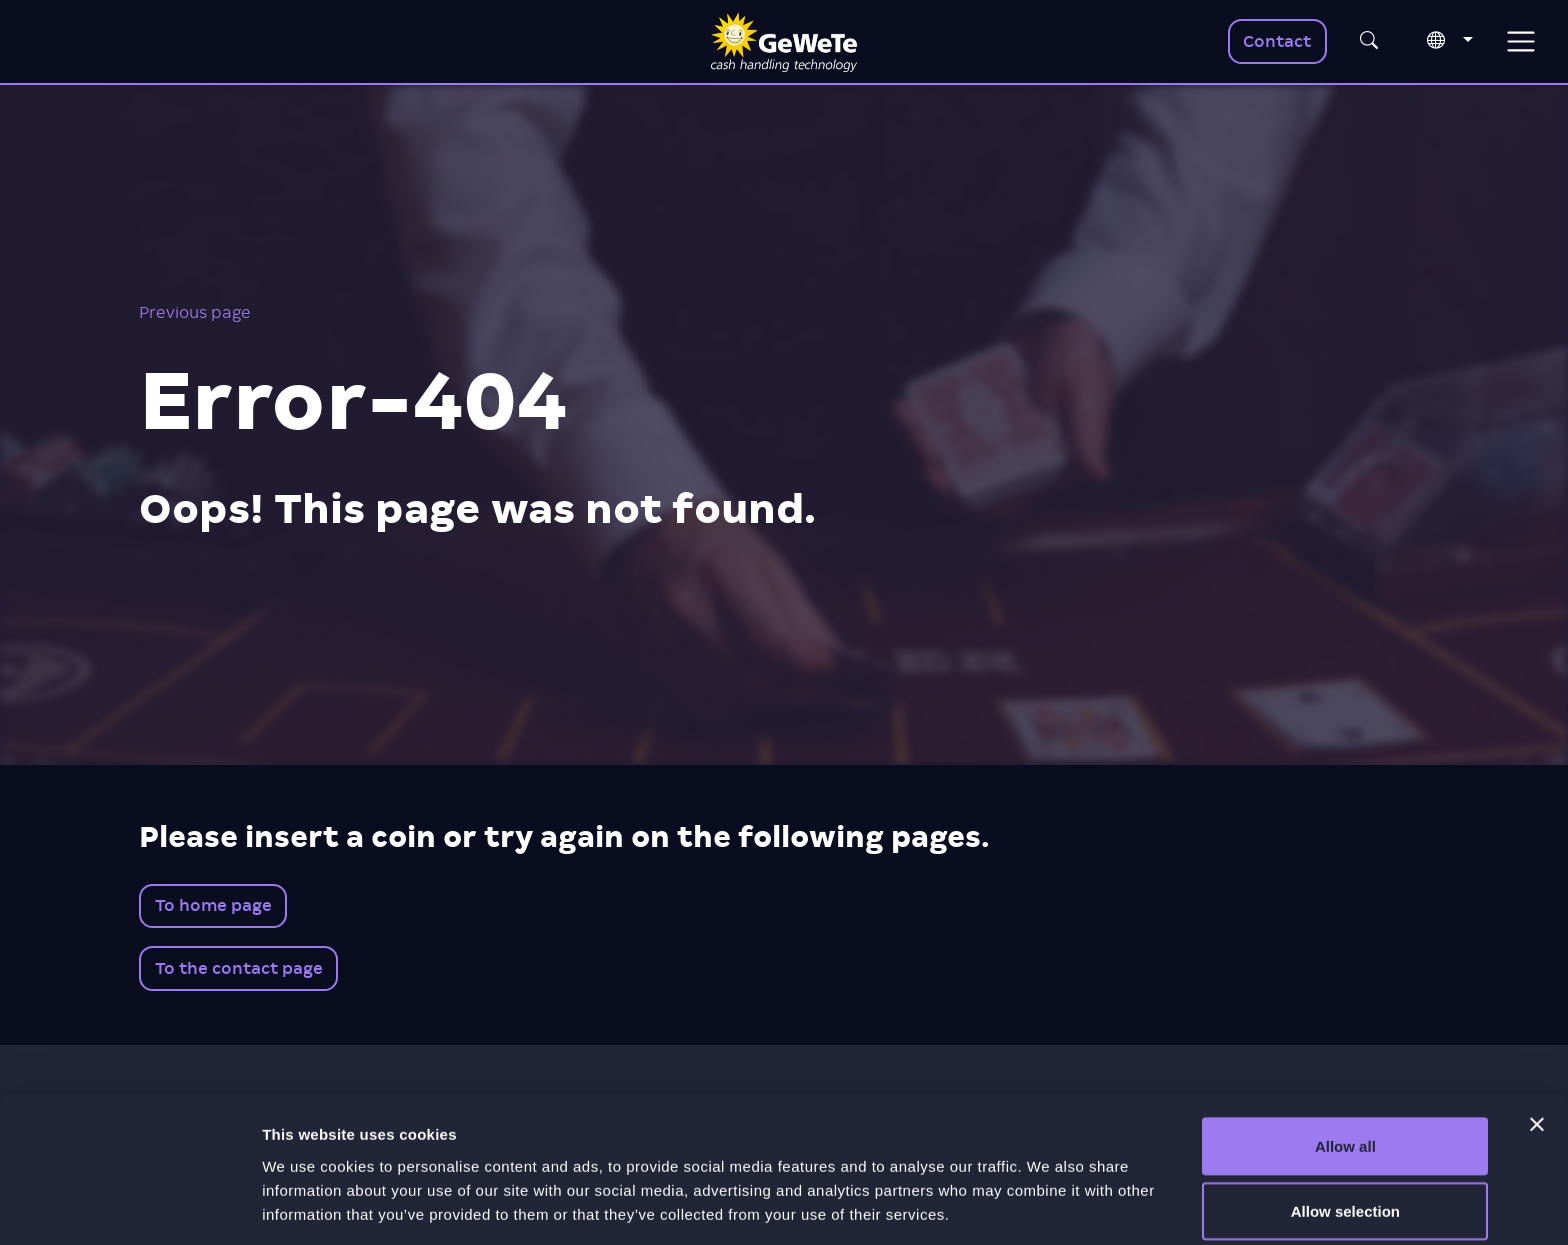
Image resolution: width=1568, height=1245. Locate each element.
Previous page (195, 312)
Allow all (1345, 1060)
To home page (213, 905)
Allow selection (1345, 1126)
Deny (1345, 1191)
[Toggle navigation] (1520, 41)
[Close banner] (1537, 1039)
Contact (1277, 41)
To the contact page (239, 968)
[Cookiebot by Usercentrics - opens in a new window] (129, 1206)
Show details (1049, 1193)
